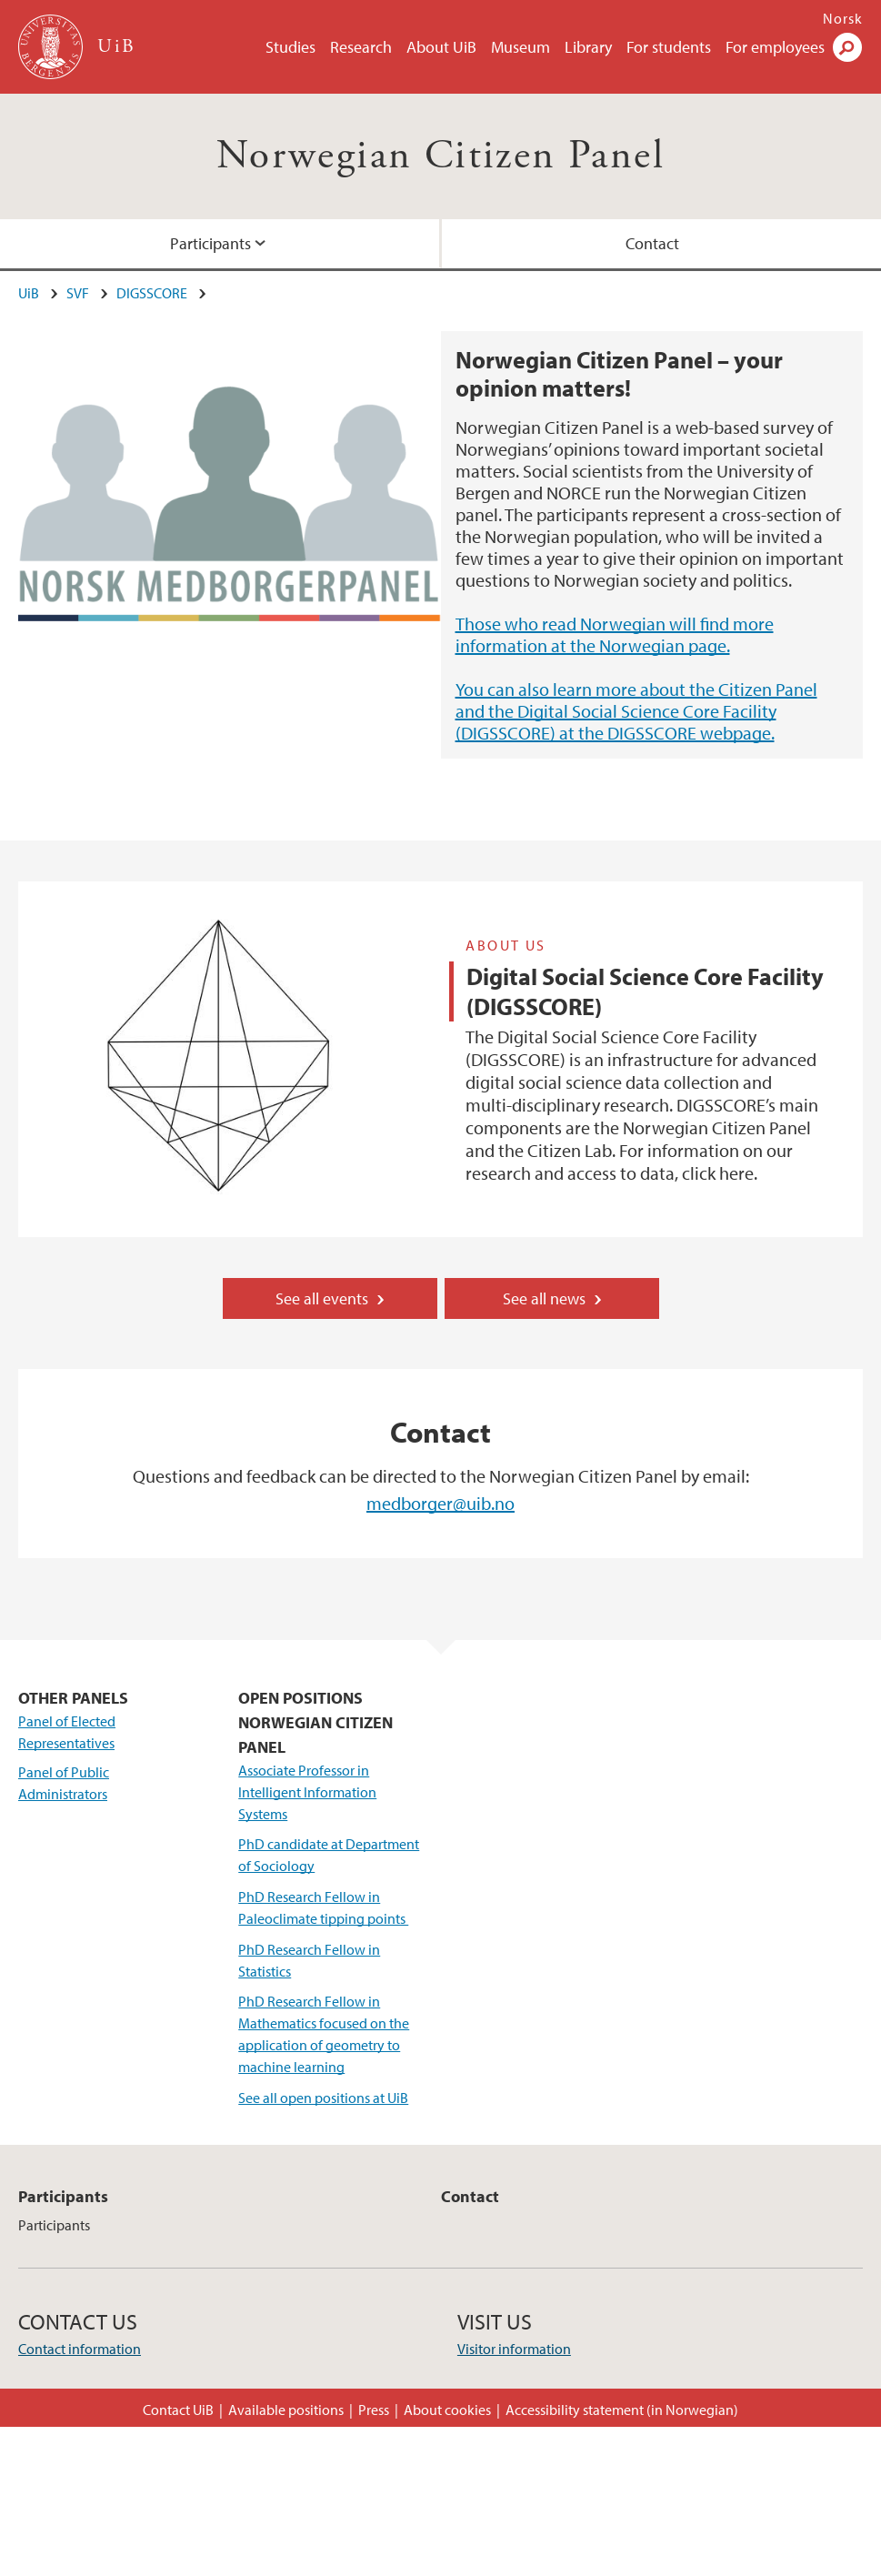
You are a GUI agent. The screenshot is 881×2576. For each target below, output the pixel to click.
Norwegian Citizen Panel (440, 156)
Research (361, 46)
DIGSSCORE (151, 293)
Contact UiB (178, 2409)
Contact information (79, 2349)
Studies (290, 46)
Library (588, 46)
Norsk (843, 18)
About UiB (441, 46)
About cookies (447, 2409)
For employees (775, 46)
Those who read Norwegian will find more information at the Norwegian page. (615, 634)
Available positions (286, 2409)
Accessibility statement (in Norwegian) (622, 2409)
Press (373, 2409)
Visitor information (514, 2349)
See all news (544, 1298)
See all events (321, 1298)
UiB (28, 293)
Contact (652, 243)
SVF (77, 293)
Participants (210, 243)
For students (668, 46)
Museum (520, 46)
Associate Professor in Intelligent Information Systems (307, 1792)
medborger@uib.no (440, 1503)
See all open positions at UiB (323, 2097)
